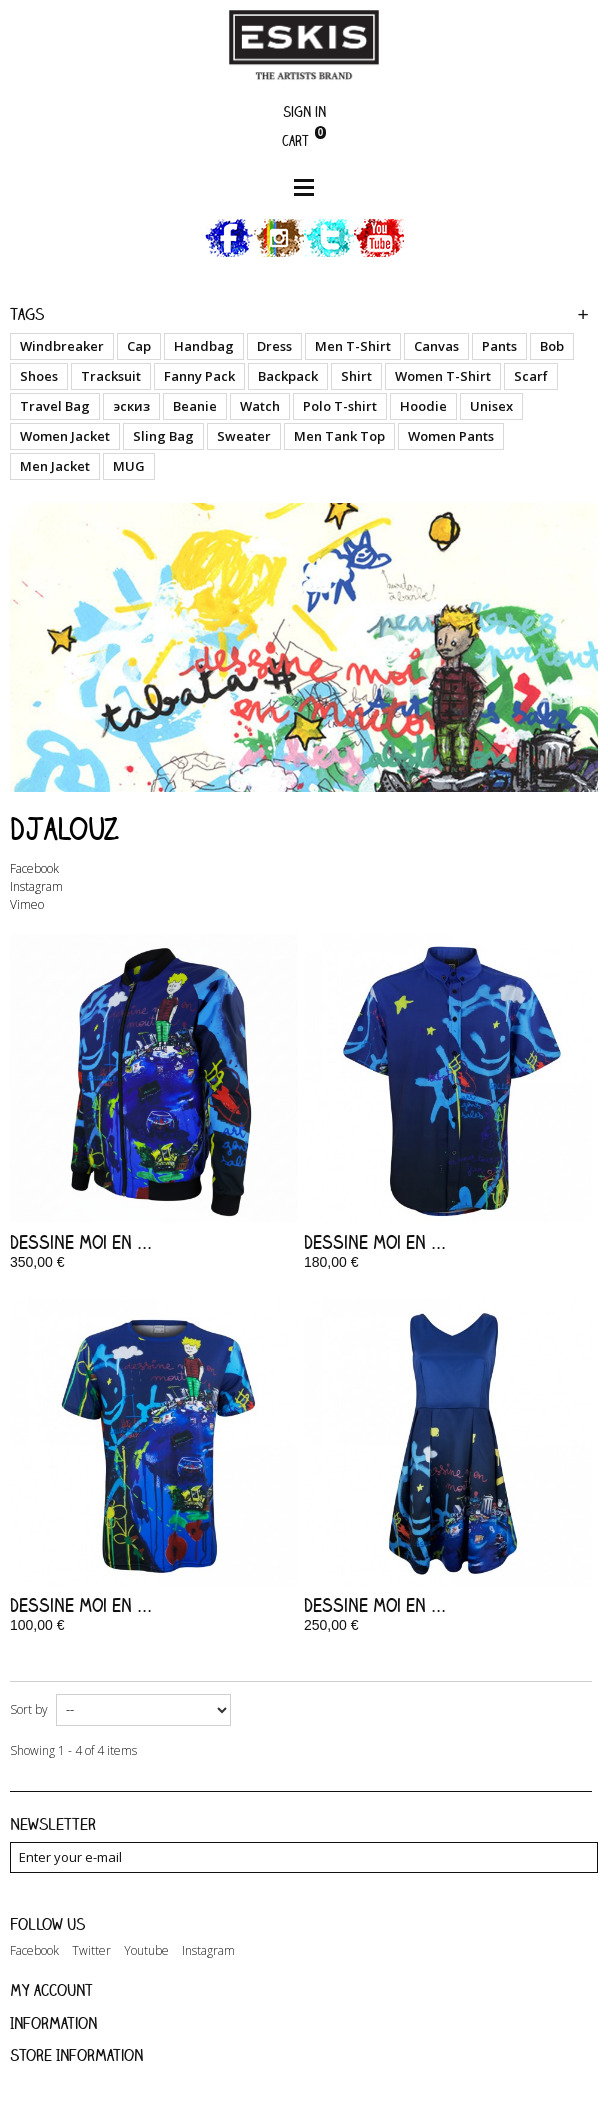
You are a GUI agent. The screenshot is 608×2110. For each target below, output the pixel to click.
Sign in (304, 111)
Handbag (204, 346)
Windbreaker (62, 346)
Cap (139, 346)
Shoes (39, 376)
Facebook (34, 868)
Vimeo (27, 904)
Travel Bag (55, 406)
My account (51, 1990)
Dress (274, 346)
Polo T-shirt (340, 406)
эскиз (131, 406)
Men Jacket (55, 466)
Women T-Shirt (443, 376)
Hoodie (423, 406)
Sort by (29, 1709)
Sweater (244, 436)
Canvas (436, 346)
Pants (499, 346)
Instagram (36, 886)
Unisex (491, 406)
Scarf (531, 376)
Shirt (356, 376)
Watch (260, 406)
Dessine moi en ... (81, 1242)
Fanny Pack (199, 376)
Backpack (288, 376)
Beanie (195, 406)
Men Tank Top (339, 436)
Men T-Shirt (353, 346)
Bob (552, 346)
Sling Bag (163, 436)
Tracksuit (111, 376)
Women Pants (451, 436)
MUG (129, 466)
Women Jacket (65, 436)
